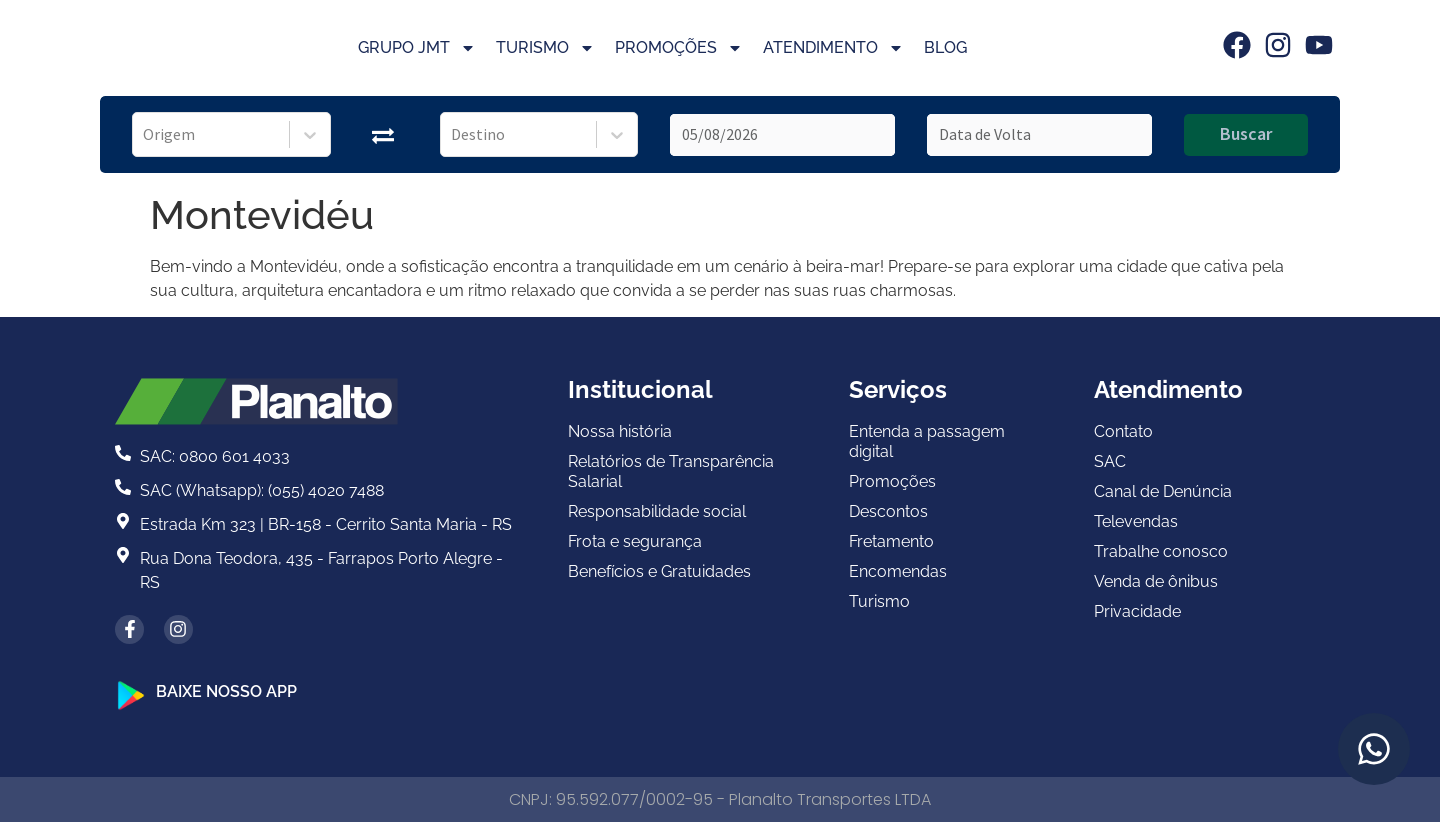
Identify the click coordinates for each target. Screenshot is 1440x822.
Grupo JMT (417, 48)
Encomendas (898, 571)
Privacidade (1137, 611)
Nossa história (620, 431)
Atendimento (833, 48)
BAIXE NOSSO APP (226, 691)
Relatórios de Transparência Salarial (671, 471)
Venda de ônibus (1156, 581)
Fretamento (891, 541)
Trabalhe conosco (1161, 551)
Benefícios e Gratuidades (659, 571)
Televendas (1136, 521)
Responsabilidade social (657, 511)
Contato (1123, 431)
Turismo (545, 48)
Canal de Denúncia (1163, 491)
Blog (945, 47)
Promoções (679, 48)
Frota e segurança (635, 541)
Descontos (888, 511)
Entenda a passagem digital (927, 441)
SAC (1110, 461)
